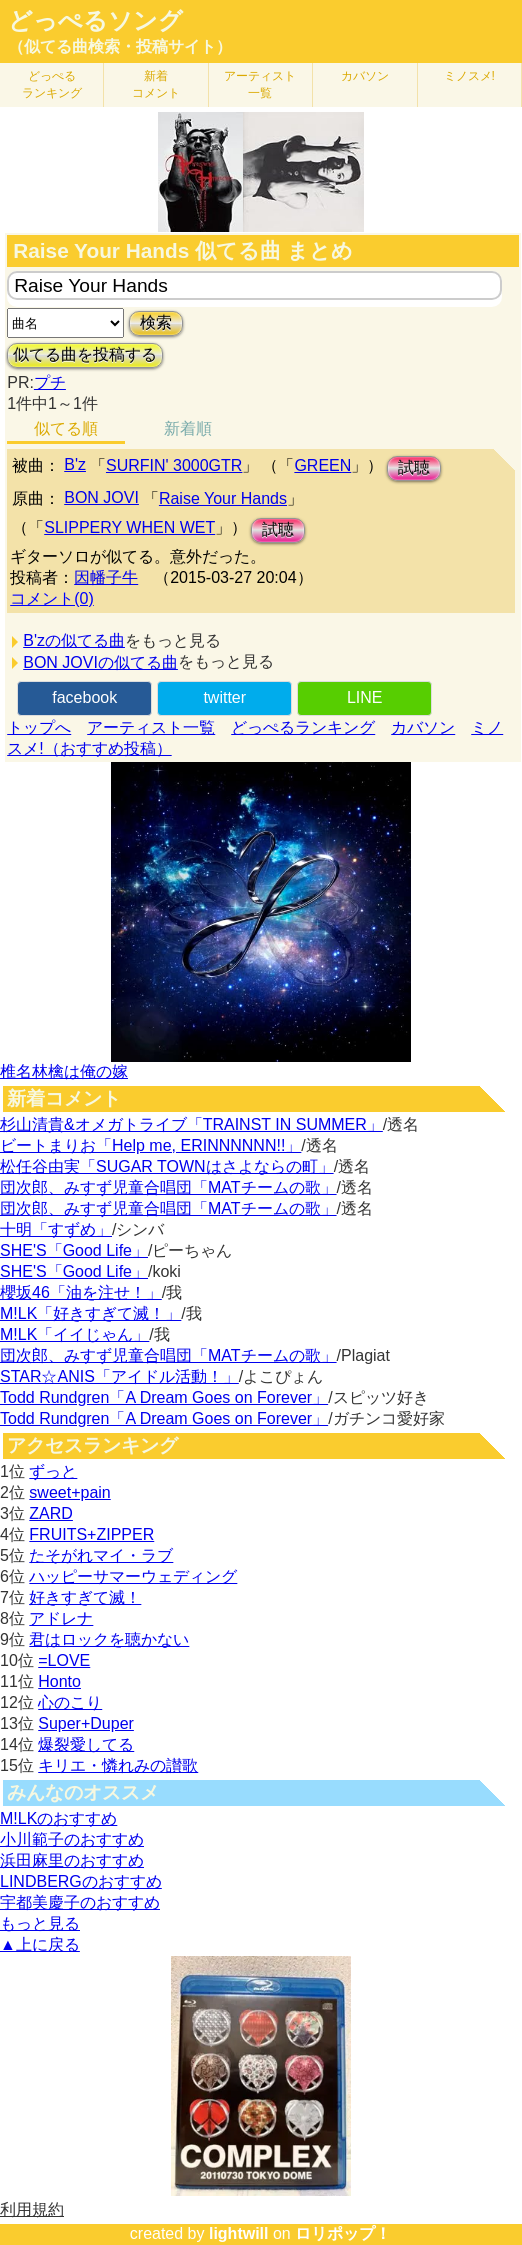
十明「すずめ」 (56, 1229)
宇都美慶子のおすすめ (80, 1902)
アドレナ (61, 1618)
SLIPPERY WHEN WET (129, 527)
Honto (59, 1681)
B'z (75, 464)
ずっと (53, 1471)
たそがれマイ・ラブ (101, 1555)
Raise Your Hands (223, 498)
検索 (156, 322)
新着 (156, 84)
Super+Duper (86, 1723)
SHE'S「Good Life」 (74, 1250)
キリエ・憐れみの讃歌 (118, 1765)
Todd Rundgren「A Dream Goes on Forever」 (164, 1397)
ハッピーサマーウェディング (133, 1576)
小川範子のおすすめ (72, 1839)
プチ (50, 382)
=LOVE (64, 1660)
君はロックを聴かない (109, 1639)
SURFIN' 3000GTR (174, 465)
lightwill (239, 2233)
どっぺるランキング (303, 727)
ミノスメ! (469, 76)
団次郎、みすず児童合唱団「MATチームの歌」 (168, 1187)
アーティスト (260, 84)
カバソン (365, 76)
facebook (84, 697)
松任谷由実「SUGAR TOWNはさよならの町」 (167, 1166)
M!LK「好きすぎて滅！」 (90, 1313)
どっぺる (52, 84)
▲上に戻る (40, 1944)
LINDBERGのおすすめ (81, 1881)
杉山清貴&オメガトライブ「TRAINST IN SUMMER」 (191, 1124)
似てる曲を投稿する (85, 354)
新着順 (188, 428)
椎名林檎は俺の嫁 (64, 1071)
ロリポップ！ (343, 2233)
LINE (365, 697)
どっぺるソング (95, 21)
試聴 (414, 467)
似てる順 (66, 428)
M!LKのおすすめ (58, 1818)
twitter (224, 697)
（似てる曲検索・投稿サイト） (120, 46)
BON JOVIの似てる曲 (100, 662)
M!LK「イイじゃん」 (74, 1334)
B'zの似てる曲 (74, 640)
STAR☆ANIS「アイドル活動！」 (119, 1376)
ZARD (51, 1513)
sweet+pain (69, 1492)
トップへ (39, 727)
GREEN (322, 465)
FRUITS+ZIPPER (91, 1534)
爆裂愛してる (86, 1744)
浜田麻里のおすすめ (72, 1860)
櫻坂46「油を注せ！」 (81, 1292)
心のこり (70, 1702)
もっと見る (40, 1923)
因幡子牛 (106, 577)
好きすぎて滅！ (85, 1597)
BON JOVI (101, 497)
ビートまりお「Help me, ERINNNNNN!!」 (150, 1145)
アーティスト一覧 (151, 727)
